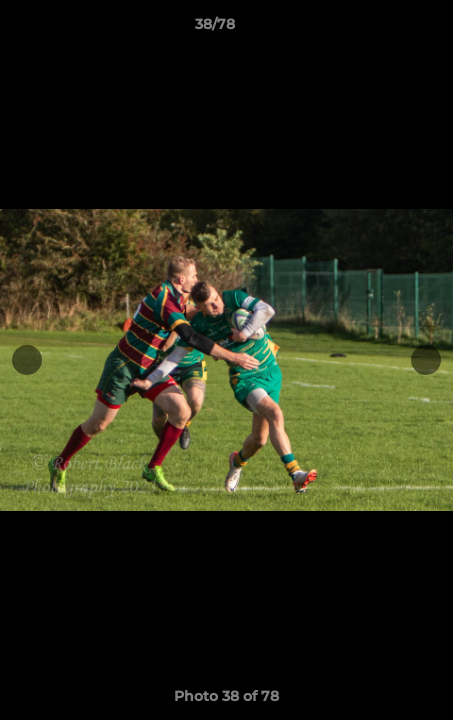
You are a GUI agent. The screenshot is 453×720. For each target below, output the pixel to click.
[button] (381, 29)
